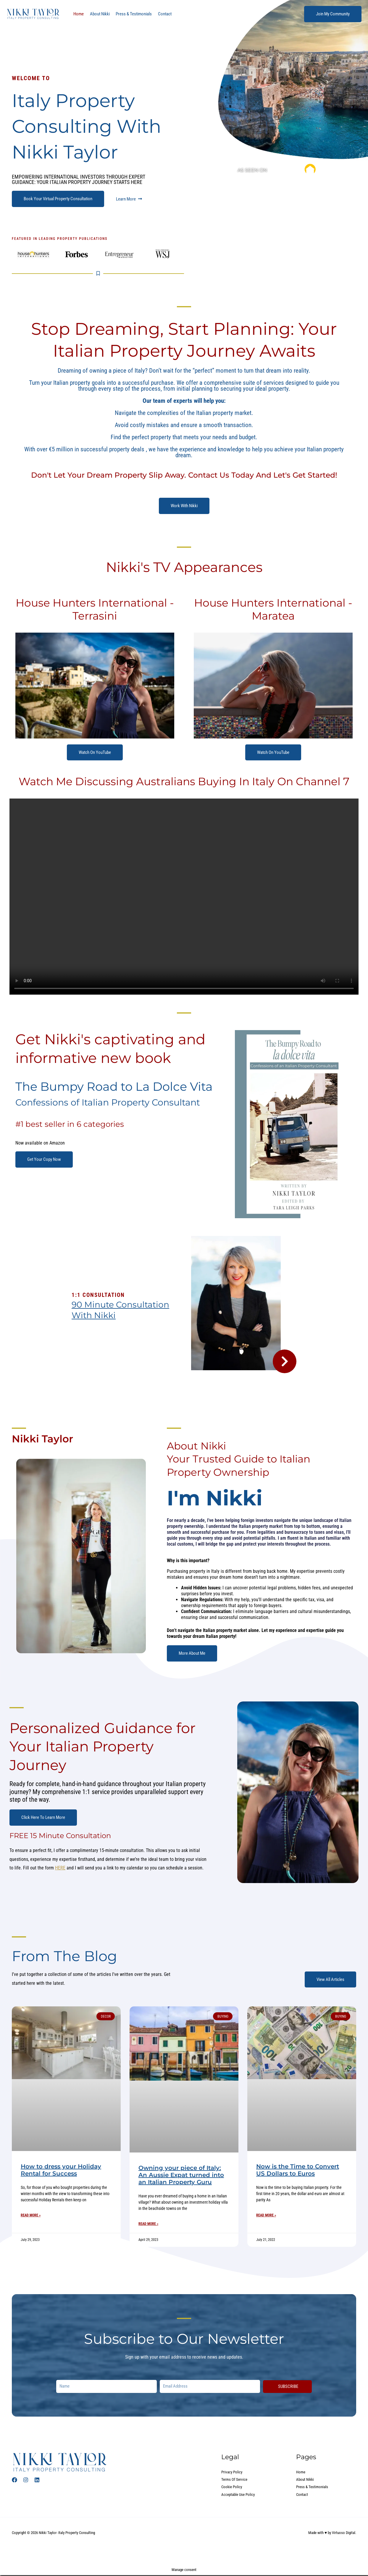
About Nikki (97, 14)
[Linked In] (37, 2480)
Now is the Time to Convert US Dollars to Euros (297, 2170)
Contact (158, 14)
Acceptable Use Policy (239, 2495)
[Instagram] (25, 2480)
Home (77, 14)
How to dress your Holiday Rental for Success (61, 2170)
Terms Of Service (234, 2480)
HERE (60, 1868)
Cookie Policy (232, 2487)
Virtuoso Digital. (344, 2533)
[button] (332, 14)
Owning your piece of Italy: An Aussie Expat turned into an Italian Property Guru (181, 2175)
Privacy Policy (232, 2472)
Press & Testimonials (129, 14)
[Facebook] (14, 2480)
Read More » (31, 2215)
